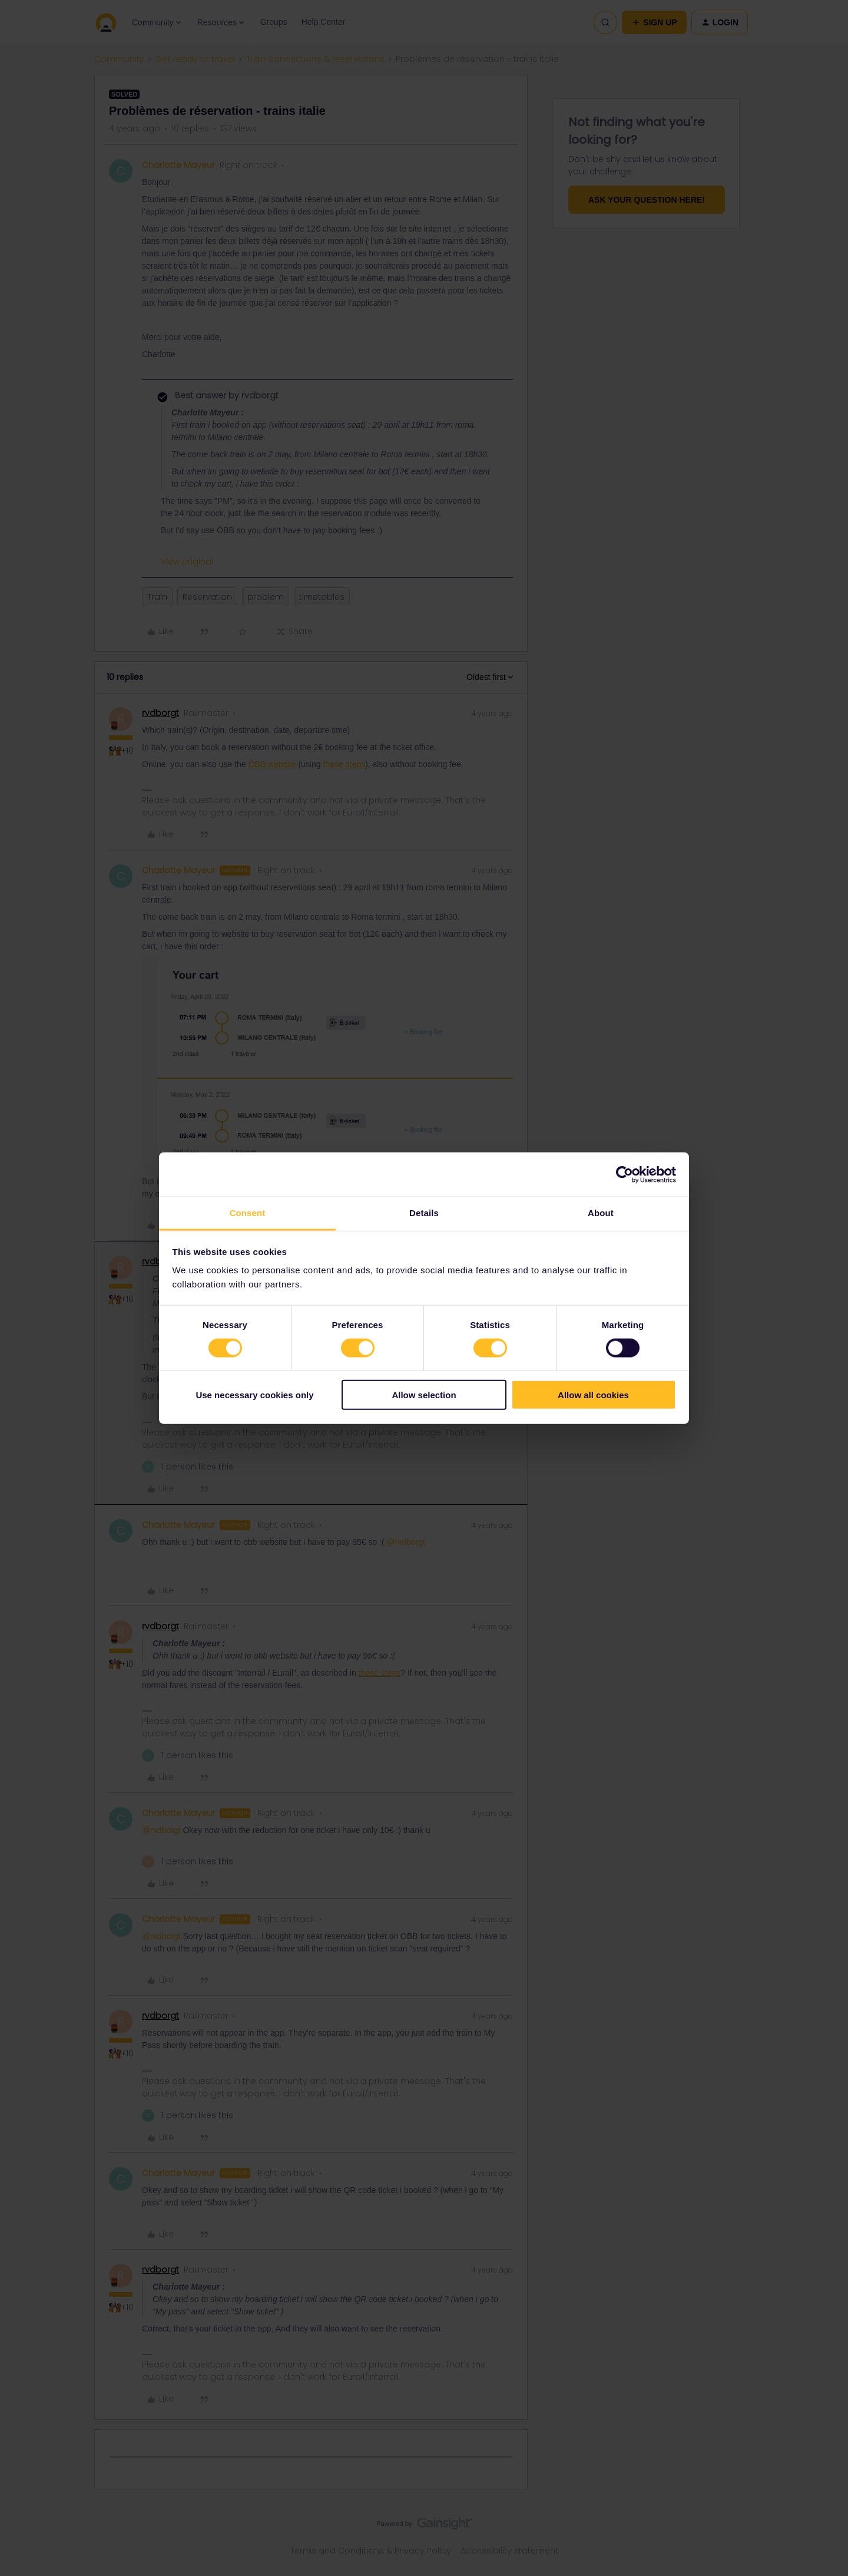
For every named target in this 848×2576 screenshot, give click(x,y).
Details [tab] (424, 1213)
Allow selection (424, 1395)
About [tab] (601, 1213)
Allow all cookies (593, 1395)
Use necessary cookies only (254, 1395)
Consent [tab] (248, 1213)
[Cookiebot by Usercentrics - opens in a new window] (624, 1174)
